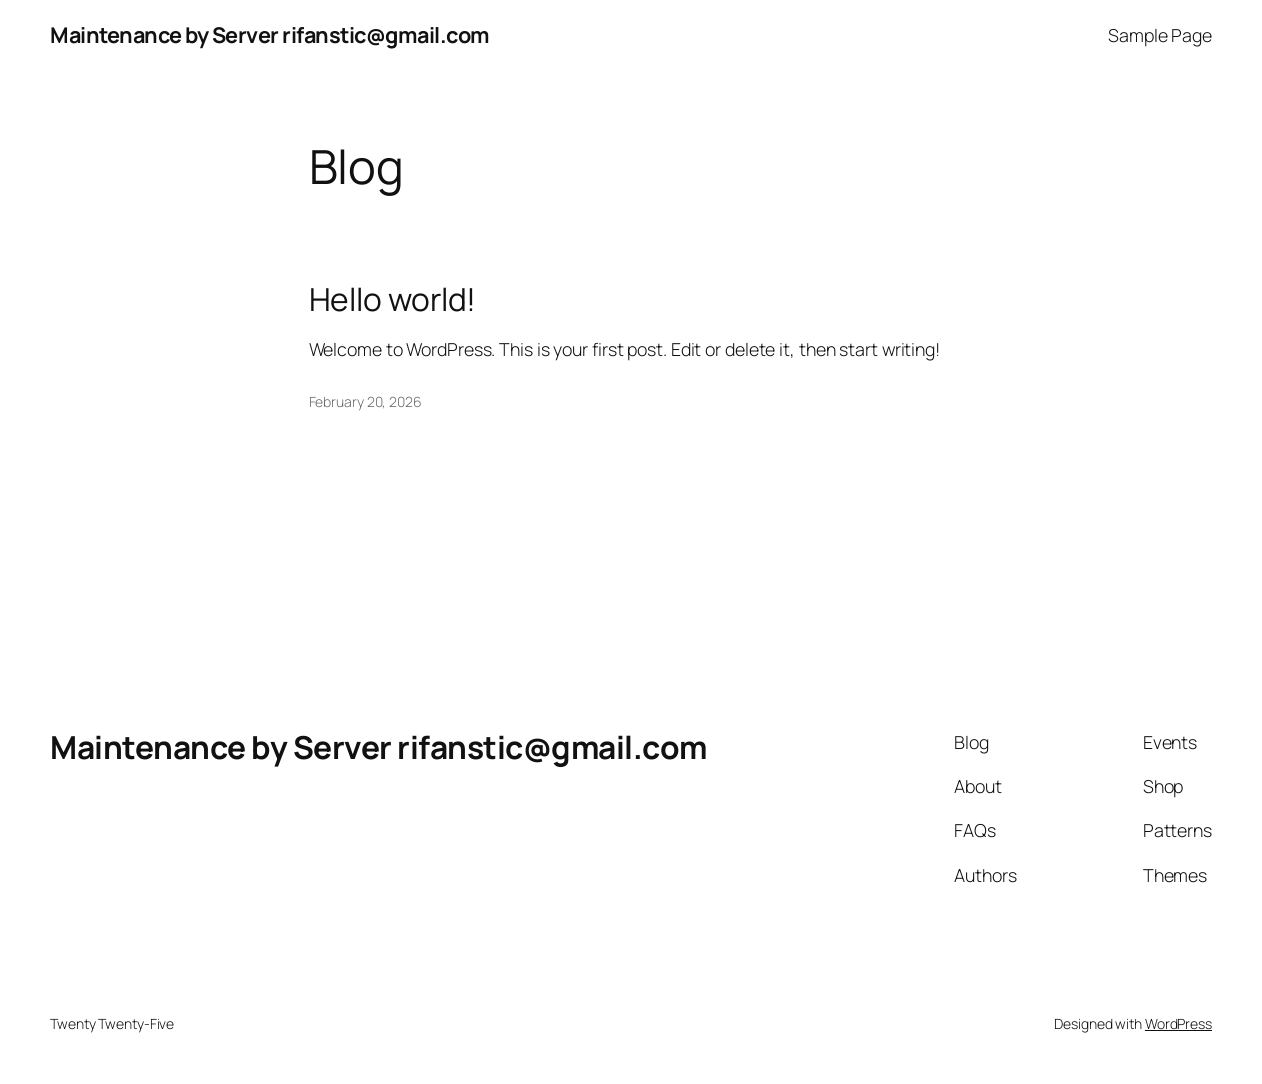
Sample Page (1160, 35)
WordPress (1178, 1023)
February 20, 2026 (365, 401)
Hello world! (393, 300)
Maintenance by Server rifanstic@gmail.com (270, 35)
